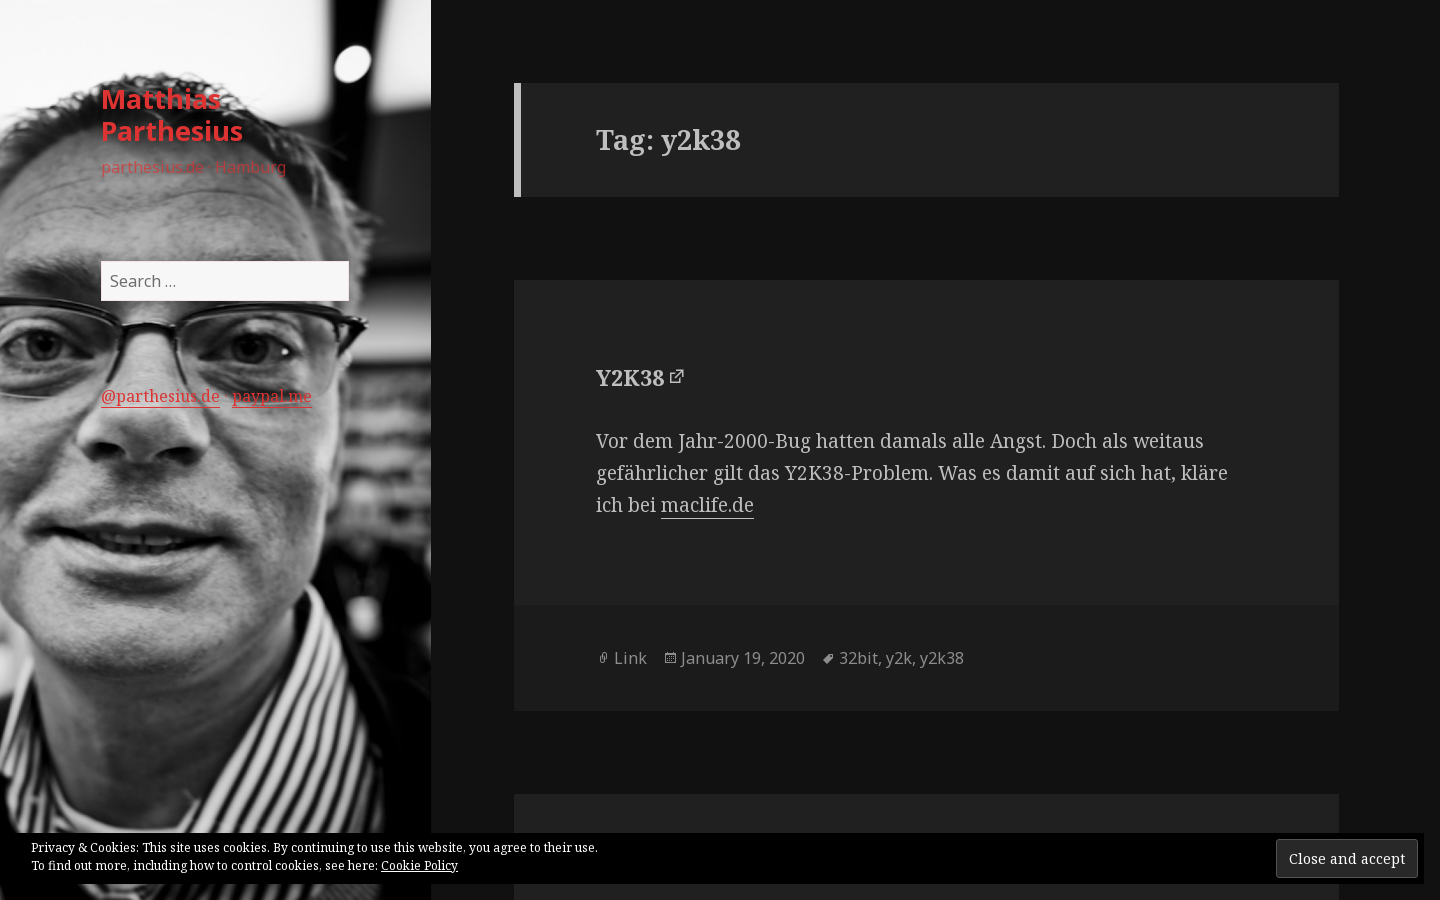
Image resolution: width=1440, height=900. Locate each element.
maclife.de (707, 505)
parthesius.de (168, 396)
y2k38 (942, 658)
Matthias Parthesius (172, 114)
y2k (899, 658)
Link (630, 658)
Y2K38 (630, 377)
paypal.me (272, 396)
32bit (858, 658)
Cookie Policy (419, 865)
